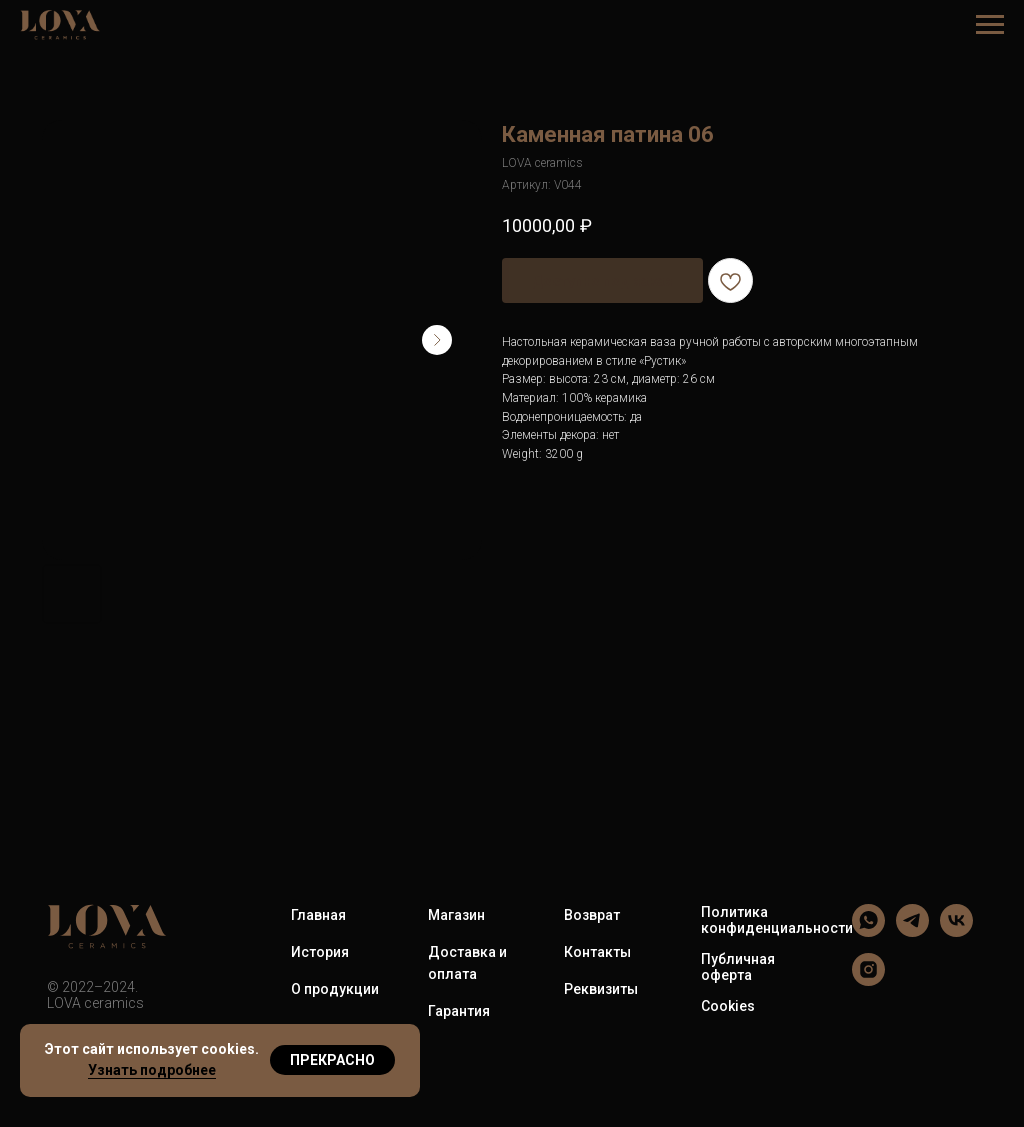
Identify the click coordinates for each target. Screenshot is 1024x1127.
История (320, 952)
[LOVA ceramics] (868, 931)
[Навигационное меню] (990, 25)
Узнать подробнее (152, 1070)
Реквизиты (601, 989)
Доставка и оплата (467, 963)
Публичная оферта (738, 967)
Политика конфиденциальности (777, 920)
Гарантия (459, 1011)
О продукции (335, 989)
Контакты (597, 952)
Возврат (592, 915)
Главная (318, 915)
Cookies (728, 1006)
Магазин (456, 915)
